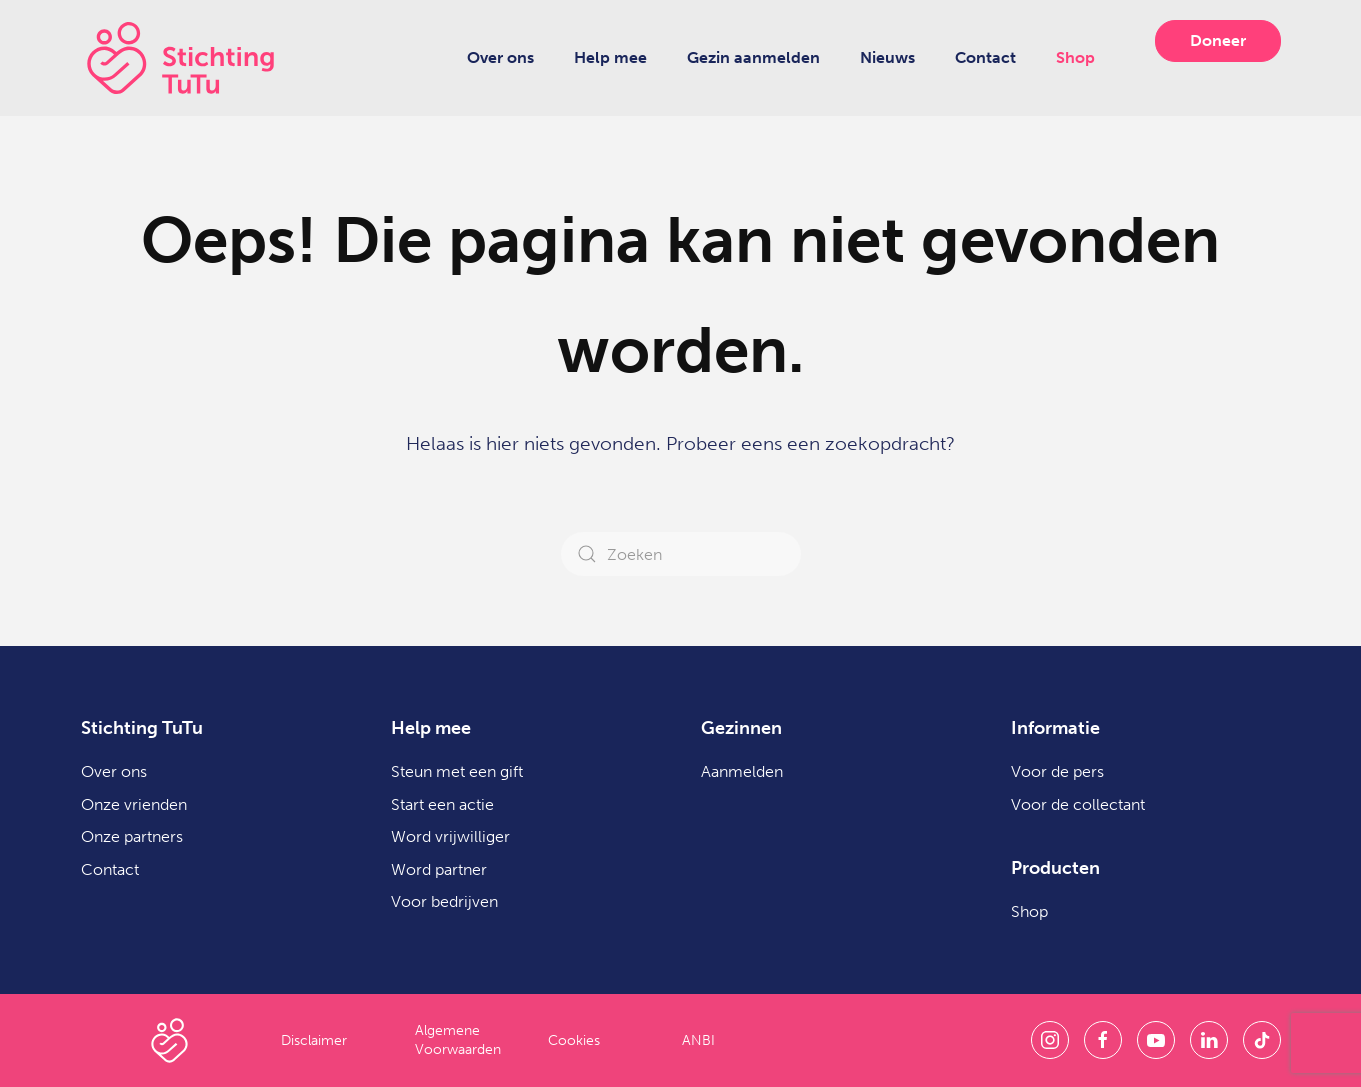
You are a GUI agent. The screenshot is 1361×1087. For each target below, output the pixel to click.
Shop (1075, 57)
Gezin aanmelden (753, 57)
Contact (985, 57)
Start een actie (442, 804)
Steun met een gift (457, 771)
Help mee (610, 57)
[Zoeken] (681, 554)
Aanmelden (742, 771)
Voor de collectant (1078, 804)
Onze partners (132, 836)
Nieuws (887, 57)
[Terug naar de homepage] (181, 58)
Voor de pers (1057, 771)
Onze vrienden (134, 804)
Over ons (500, 57)
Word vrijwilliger (450, 836)
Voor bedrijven (444, 901)
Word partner (439, 869)
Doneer (1218, 40)
